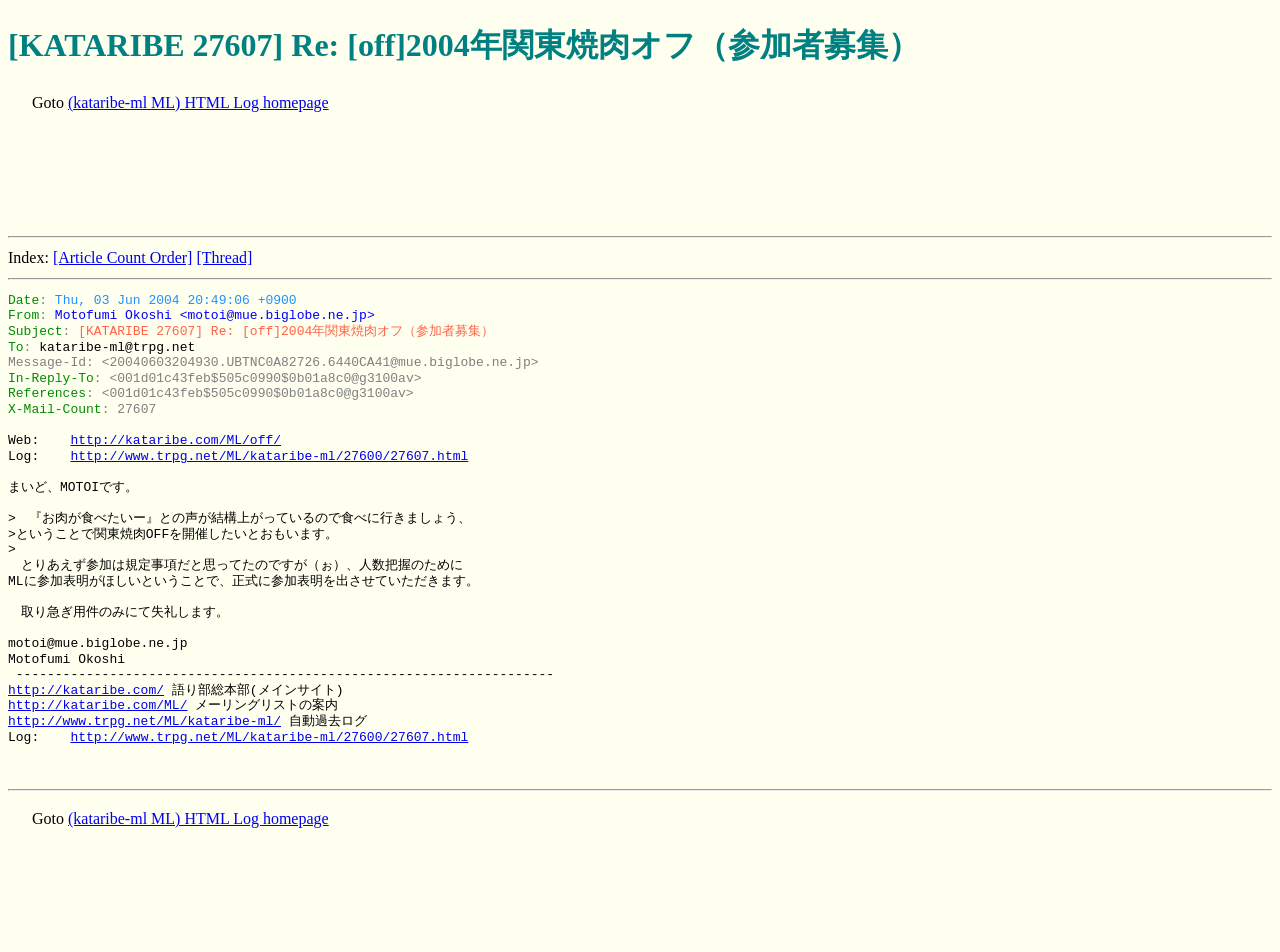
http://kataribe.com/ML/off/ (175, 440)
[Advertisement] (372, 176)
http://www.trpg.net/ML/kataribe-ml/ (144, 721)
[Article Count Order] (123, 257)
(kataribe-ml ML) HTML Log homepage (198, 102)
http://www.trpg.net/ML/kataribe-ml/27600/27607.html (269, 456)
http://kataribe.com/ (86, 690)
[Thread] (224, 257)
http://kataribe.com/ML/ (97, 705)
